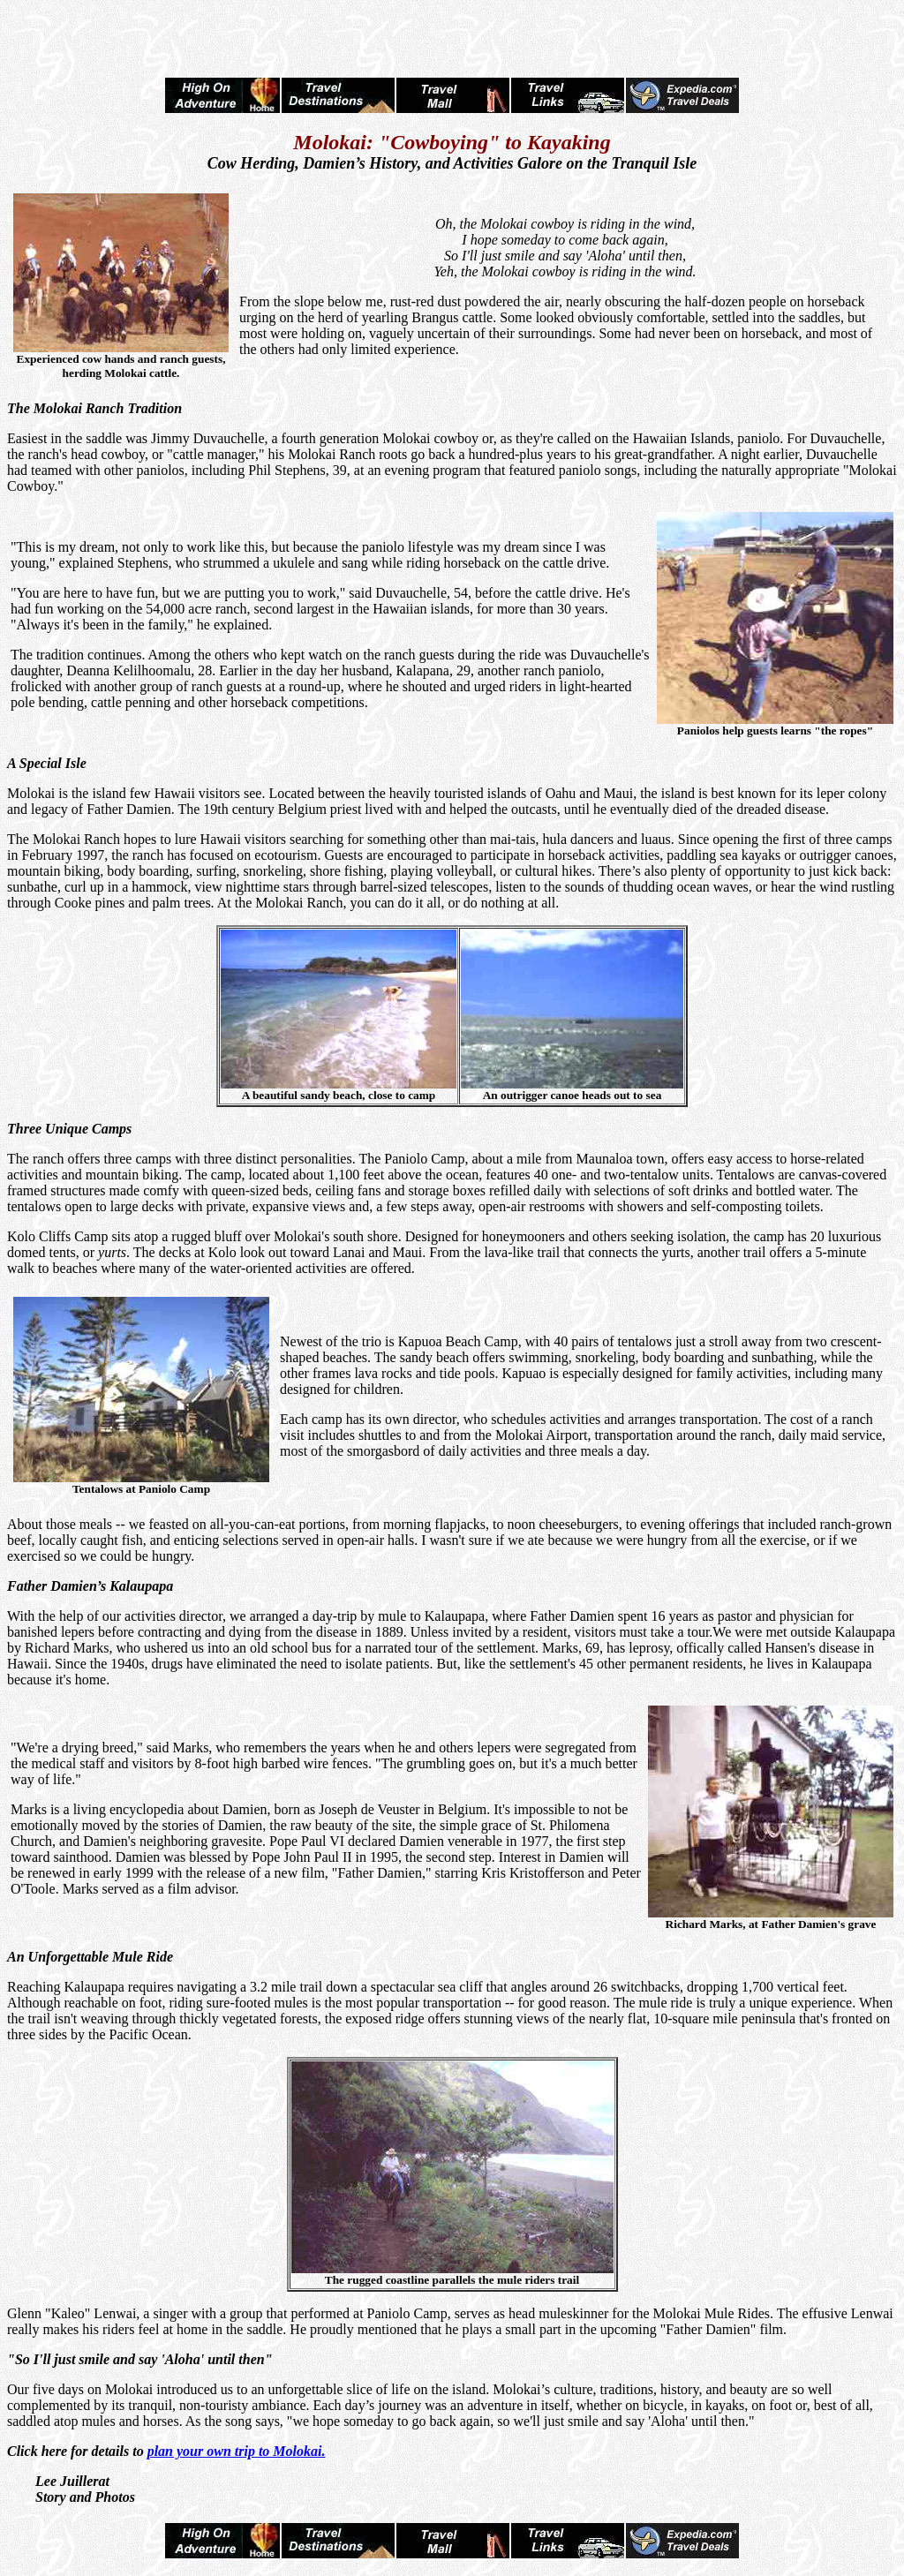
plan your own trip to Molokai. (236, 2451)
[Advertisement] (452, 33)
